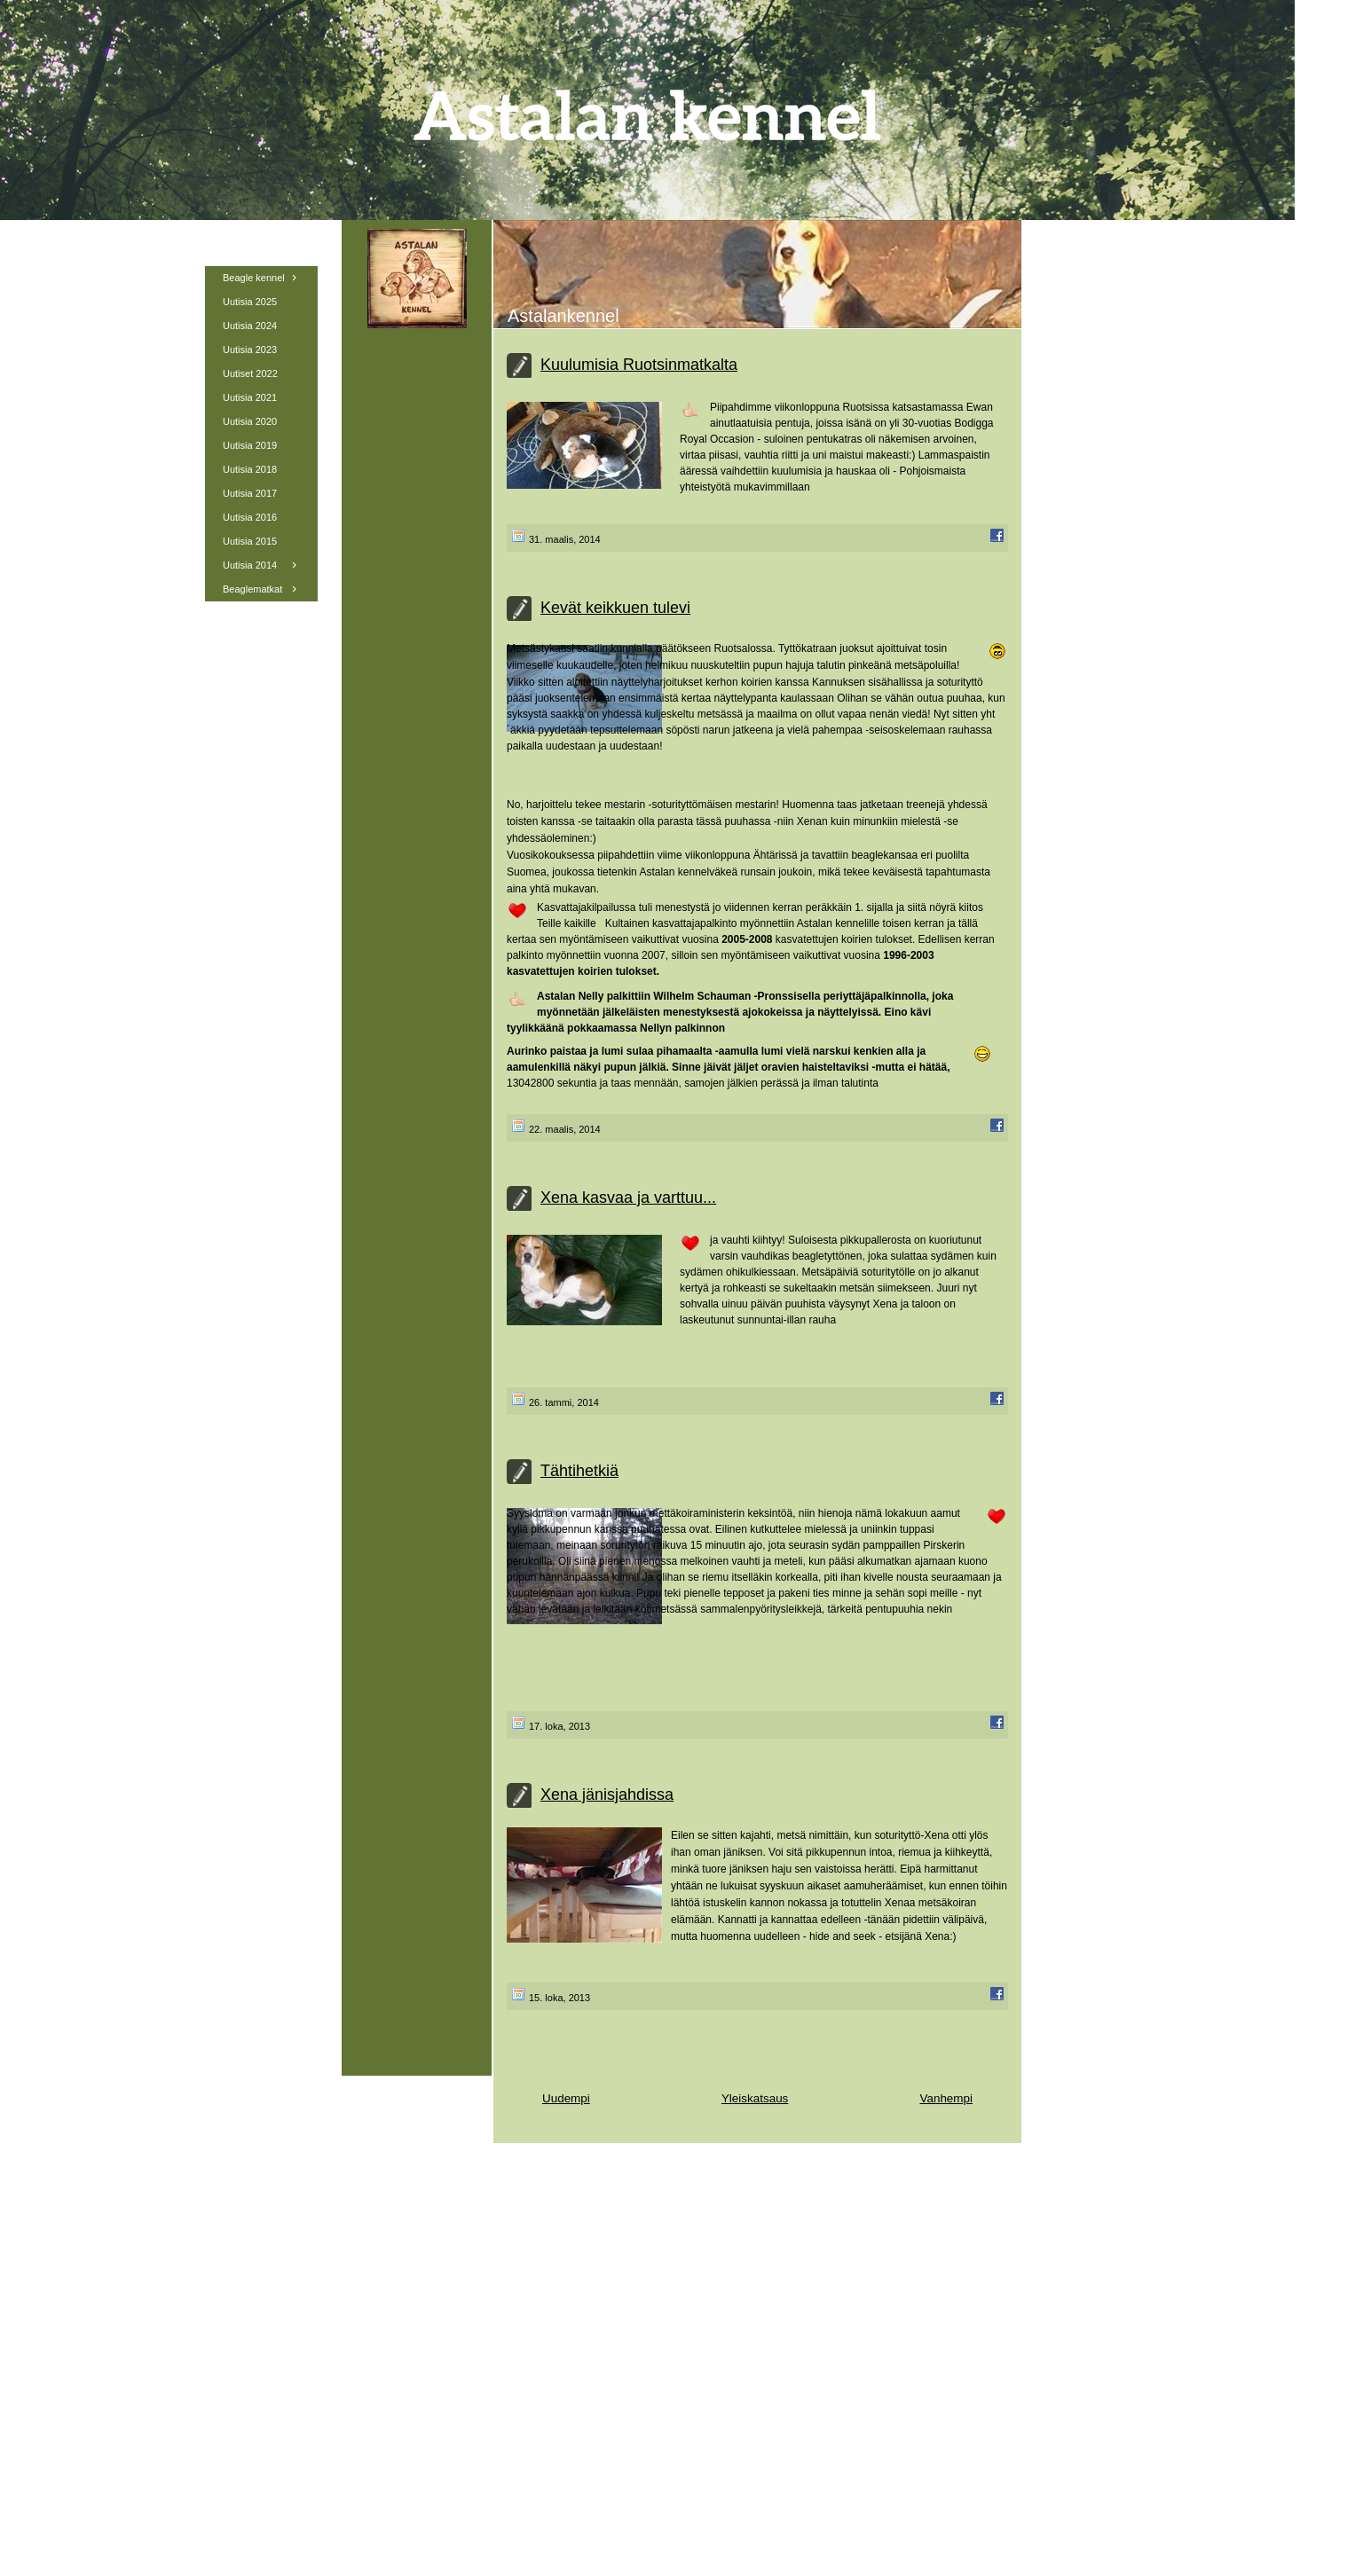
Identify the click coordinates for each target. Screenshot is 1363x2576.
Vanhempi (946, 2098)
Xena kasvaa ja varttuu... (628, 1197)
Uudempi (566, 2098)
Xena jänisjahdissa (607, 1794)
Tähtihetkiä (579, 1471)
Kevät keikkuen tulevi (615, 608)
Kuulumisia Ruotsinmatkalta (638, 364)
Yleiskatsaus (754, 2098)
